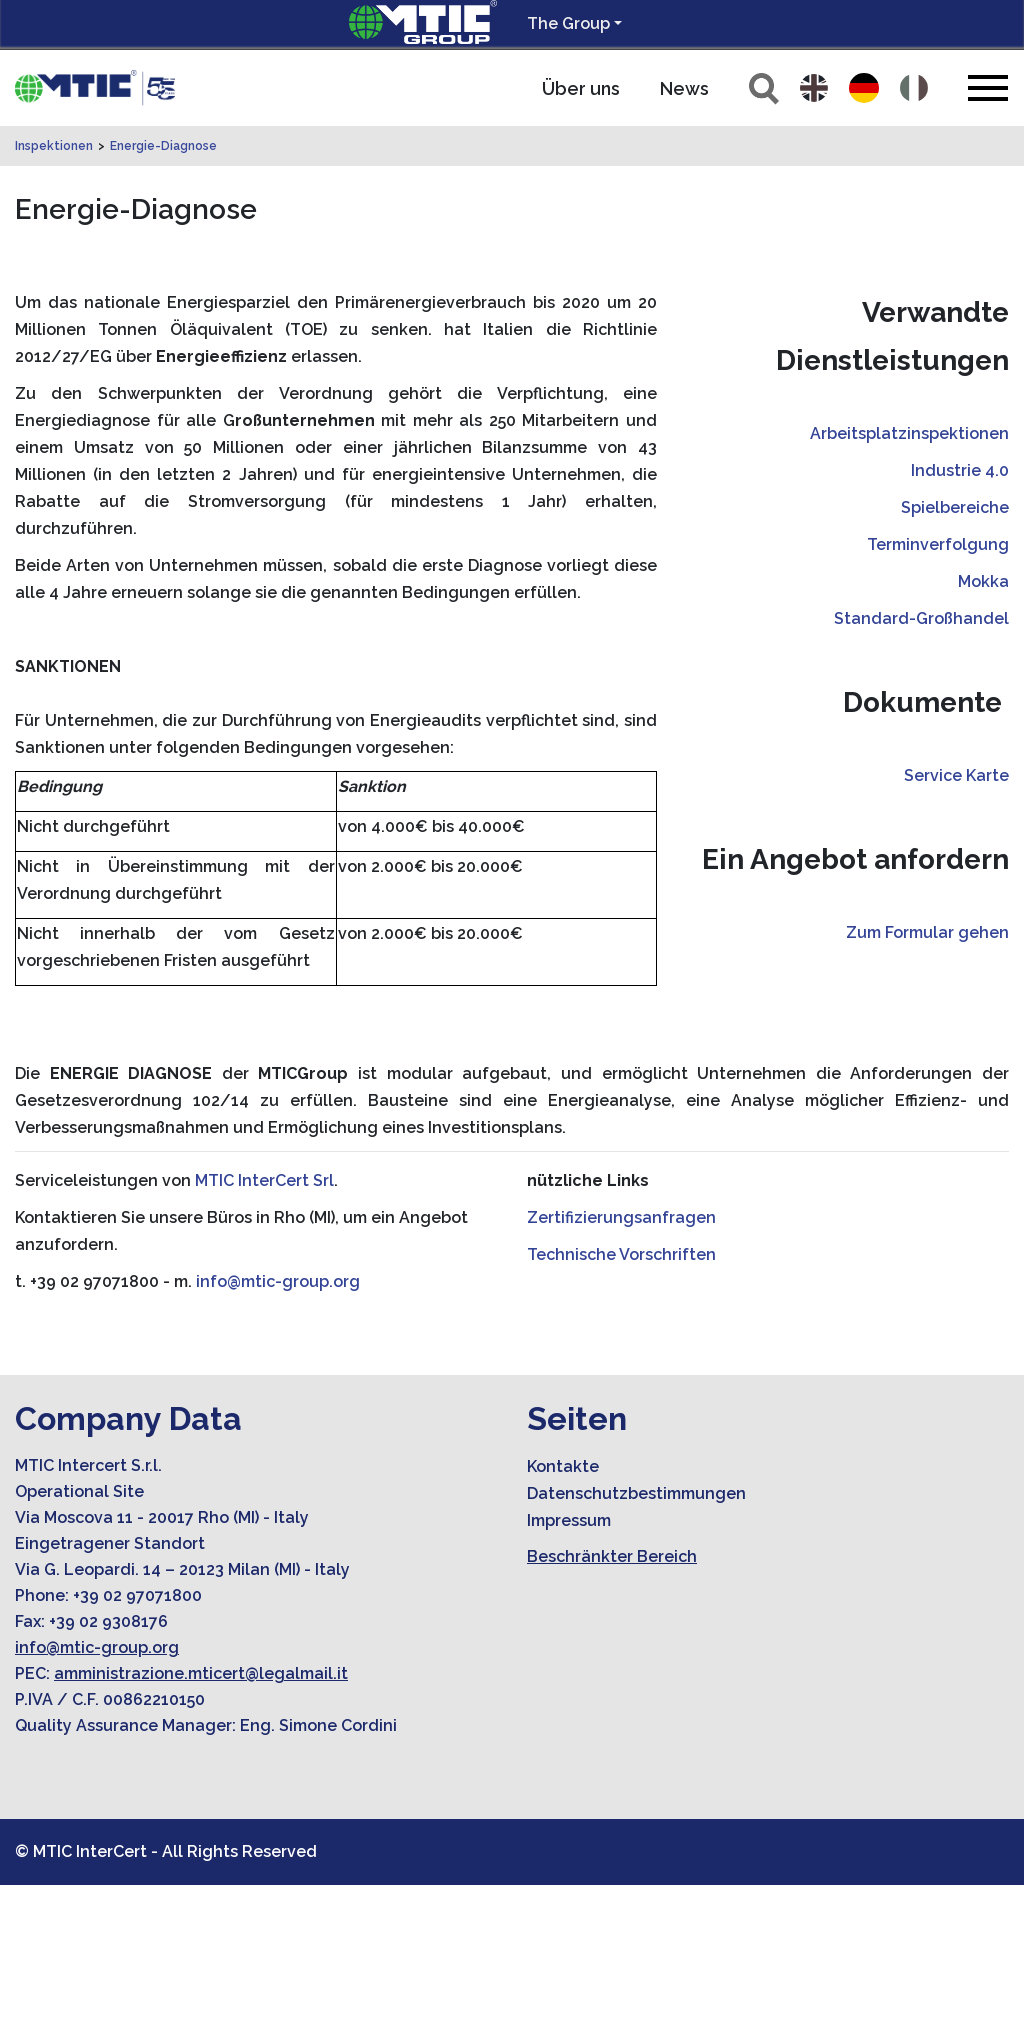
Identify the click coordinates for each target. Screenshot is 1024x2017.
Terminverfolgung (938, 676)
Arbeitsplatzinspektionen (909, 565)
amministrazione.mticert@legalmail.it (201, 1805)
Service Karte (956, 907)
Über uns (581, 88)
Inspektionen (54, 278)
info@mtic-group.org (278, 1413)
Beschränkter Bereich (612, 1688)
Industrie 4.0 (960, 602)
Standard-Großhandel (921, 750)
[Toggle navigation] (988, 87)
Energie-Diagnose (163, 278)
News (684, 88)
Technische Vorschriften (621, 1386)
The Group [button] (568, 23)
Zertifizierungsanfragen (621, 1349)
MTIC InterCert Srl (264, 1312)
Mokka (983, 713)
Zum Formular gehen (927, 1064)
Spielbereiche (955, 639)
